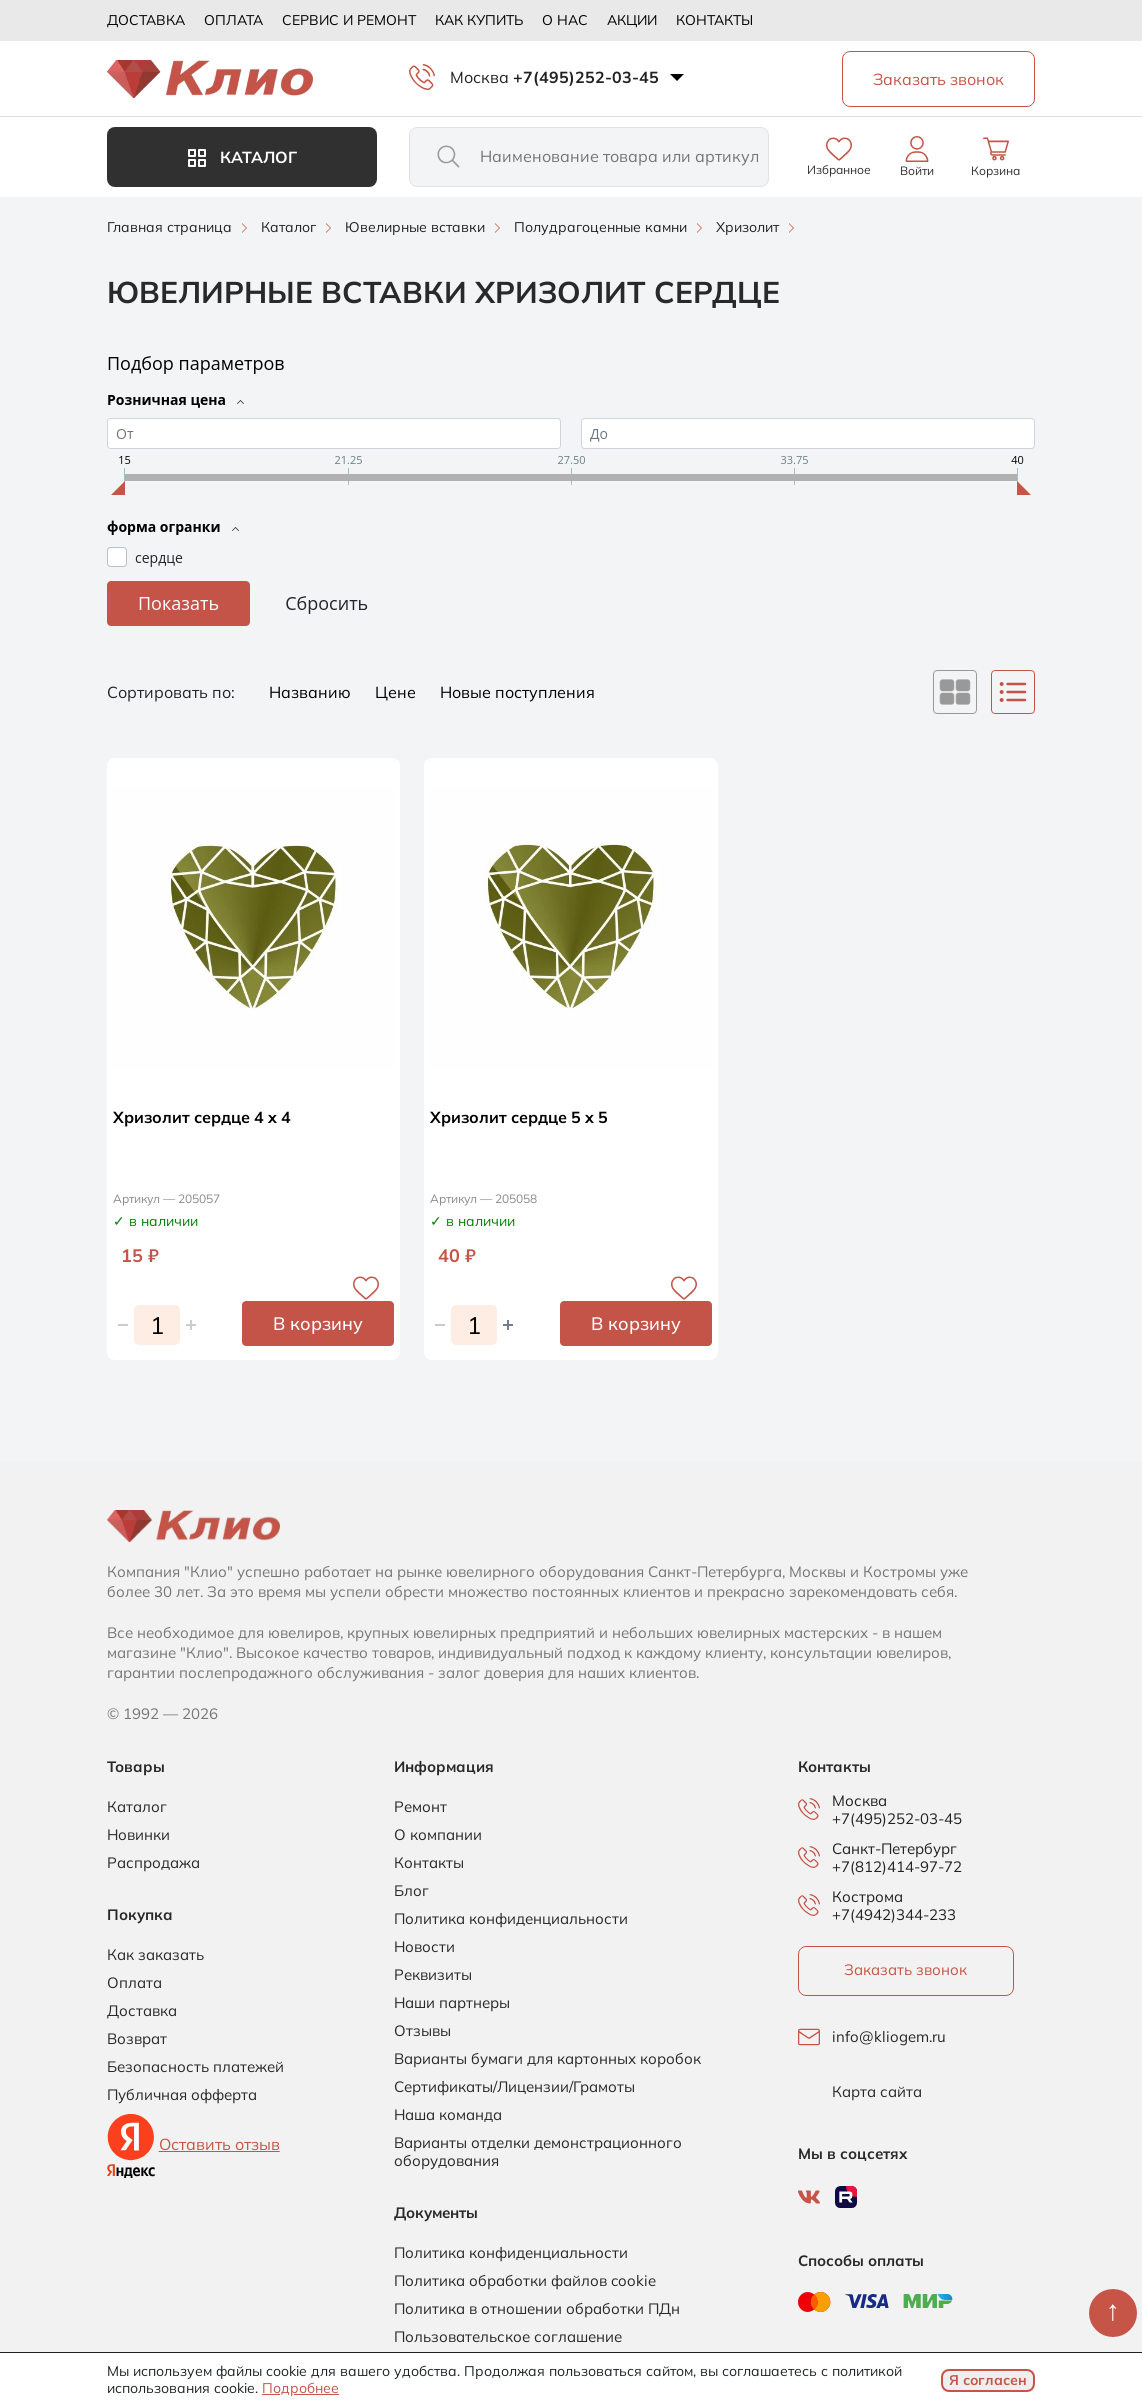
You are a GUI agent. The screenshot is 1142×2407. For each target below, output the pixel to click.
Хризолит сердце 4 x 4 (202, 1117)
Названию (312, 692)
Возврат (137, 2039)
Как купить (479, 20)
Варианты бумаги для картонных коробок (547, 2059)
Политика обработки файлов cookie (525, 2281)
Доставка (146, 20)
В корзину (318, 1323)
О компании (438, 1835)
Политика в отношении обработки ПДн (537, 2309)
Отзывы (422, 2031)
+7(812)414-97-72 (897, 1866)
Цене (397, 692)
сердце (159, 557)
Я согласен (988, 2380)
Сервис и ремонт (349, 20)
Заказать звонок (905, 1969)
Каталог (242, 157)
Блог (411, 1891)
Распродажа (153, 1863)
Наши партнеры (452, 2003)
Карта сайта (877, 2092)
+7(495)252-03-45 (586, 77)
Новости (424, 1947)
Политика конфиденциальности (511, 1919)
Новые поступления (517, 692)
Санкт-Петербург (894, 1849)
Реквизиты (433, 1975)
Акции (632, 20)
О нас (565, 20)
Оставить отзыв (219, 2144)
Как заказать (155, 1955)
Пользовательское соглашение (508, 2337)
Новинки (138, 1835)
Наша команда (448, 2115)
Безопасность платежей (195, 2067)
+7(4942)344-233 (894, 1914)
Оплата (233, 20)
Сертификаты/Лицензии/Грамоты (514, 2087)
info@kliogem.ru (889, 2037)
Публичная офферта (182, 2095)
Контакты (714, 20)
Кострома (867, 1897)
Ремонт (420, 1807)
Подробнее (300, 2388)
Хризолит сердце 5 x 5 (519, 1117)
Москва (479, 77)
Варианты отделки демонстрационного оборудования (538, 2152)
